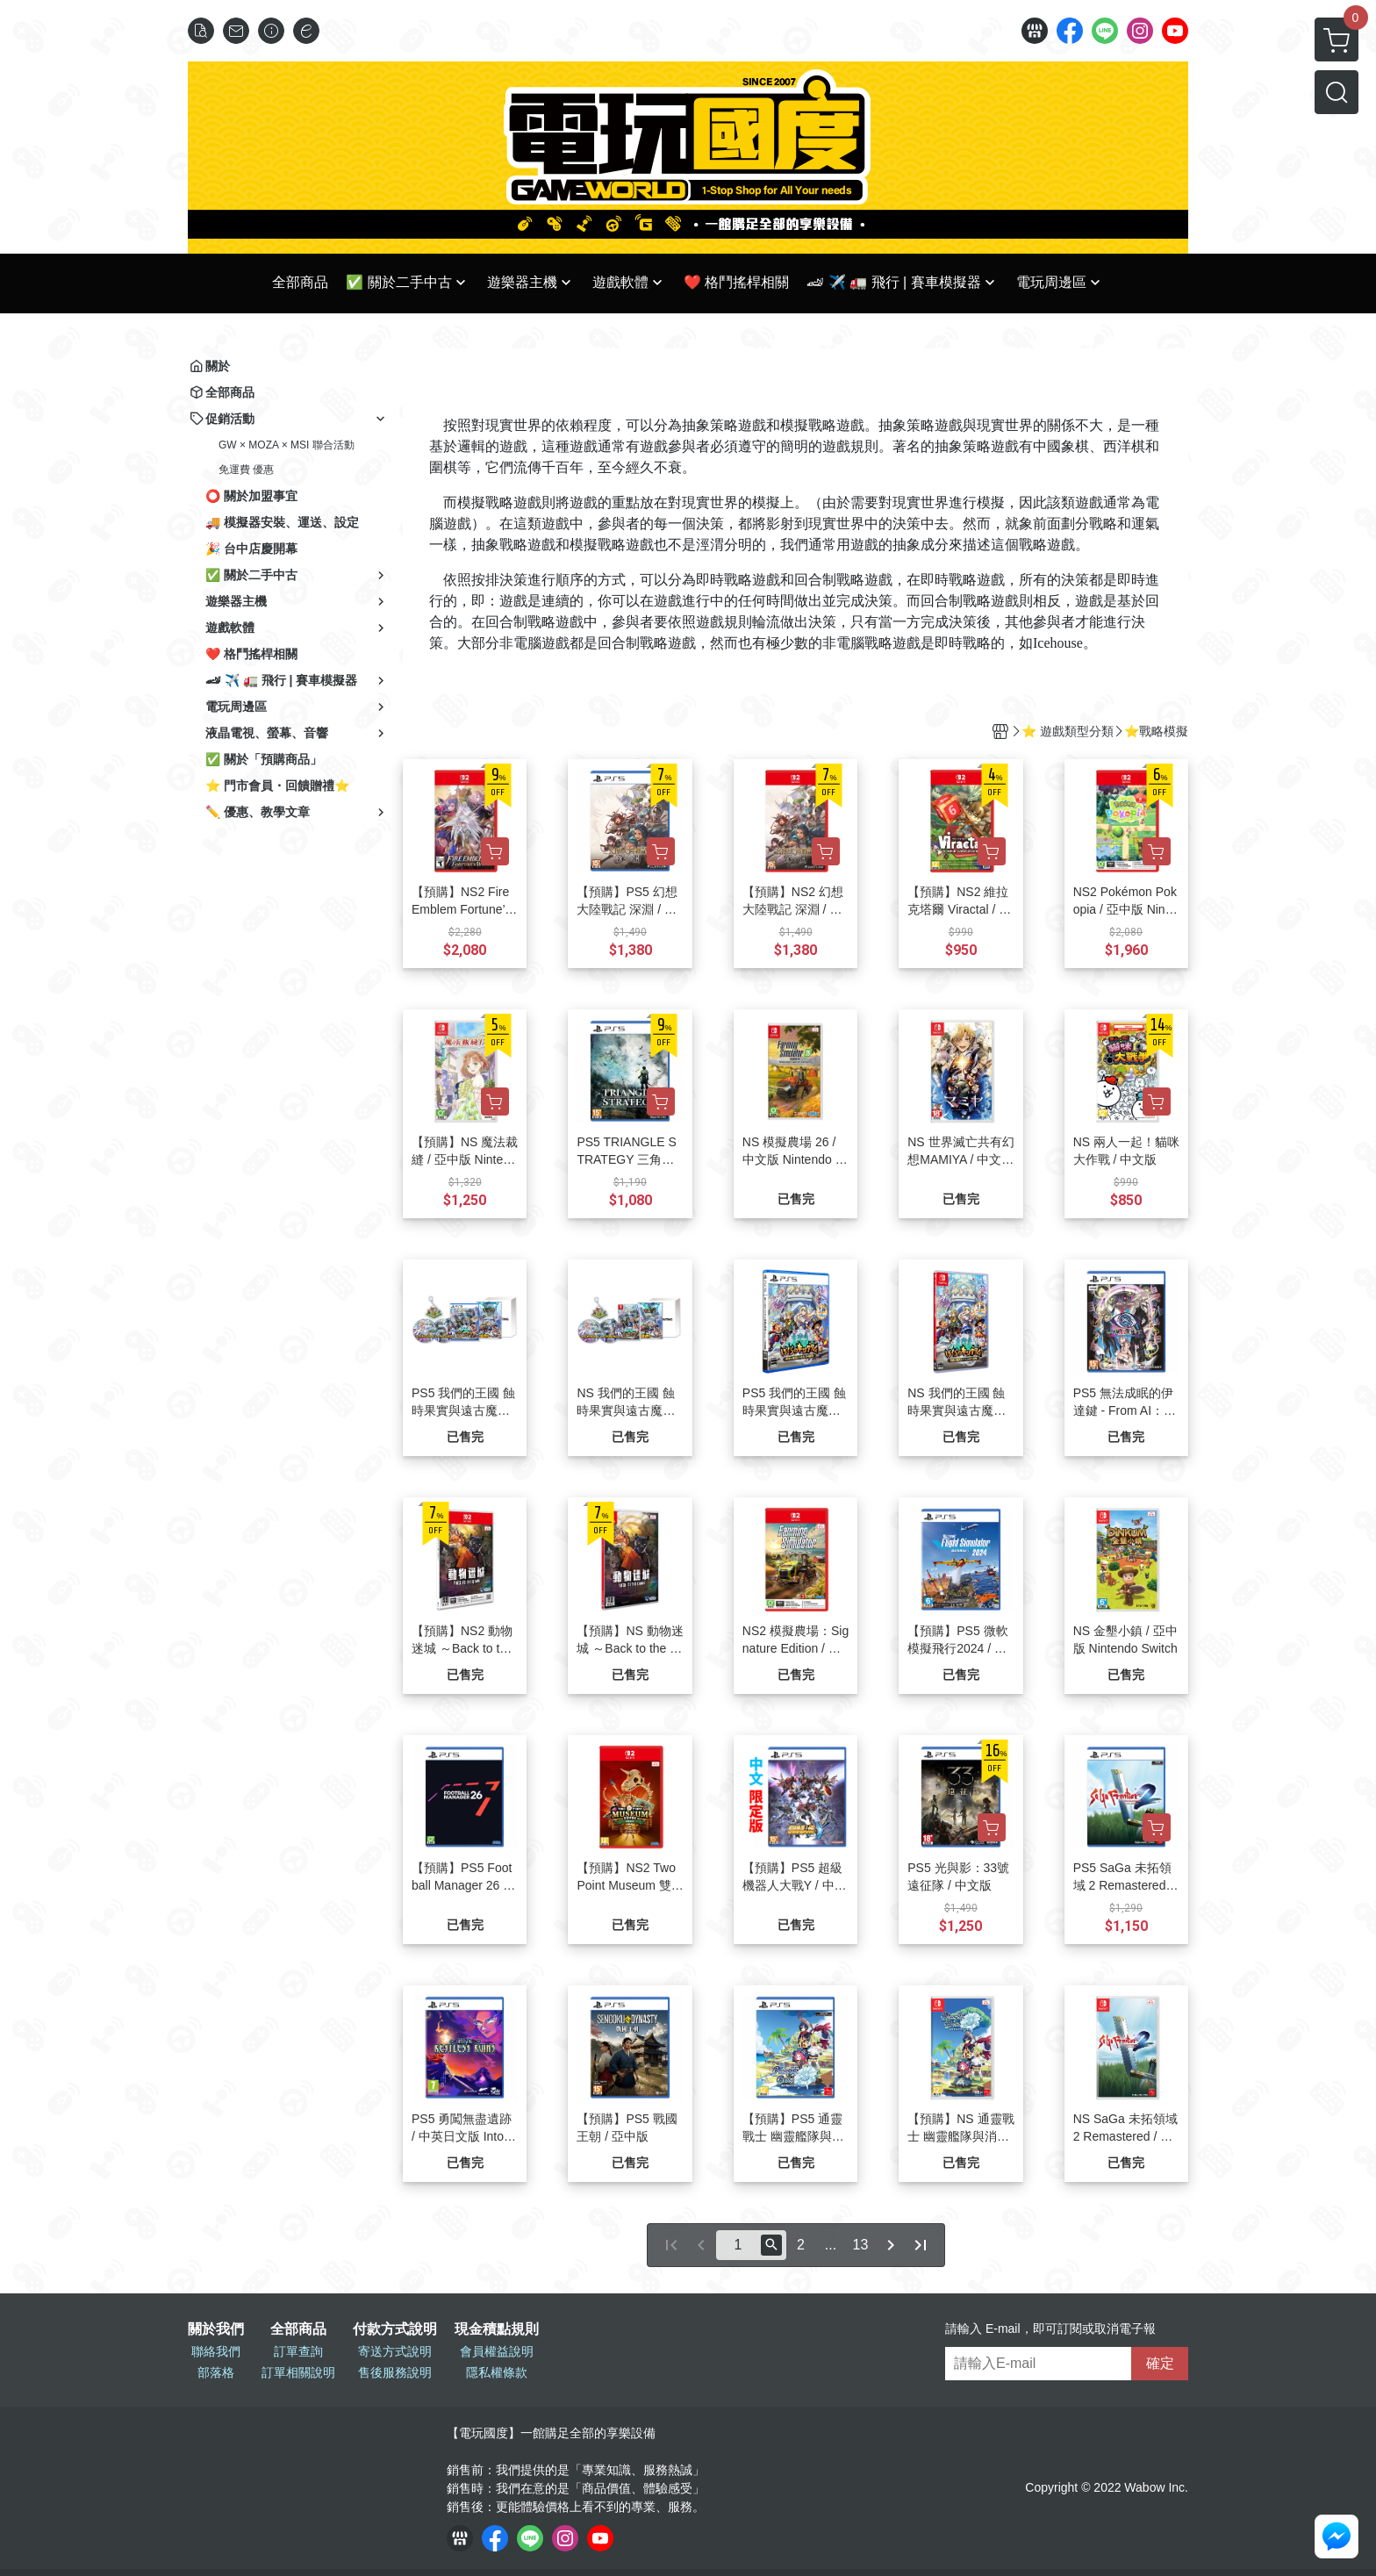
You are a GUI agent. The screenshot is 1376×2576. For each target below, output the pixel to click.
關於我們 (216, 2329)
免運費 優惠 (246, 469)
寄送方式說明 (395, 2351)
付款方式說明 (395, 2329)
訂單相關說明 (298, 2372)
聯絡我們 (215, 2351)
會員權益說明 (497, 2351)
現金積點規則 (497, 2329)
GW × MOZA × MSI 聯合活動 (287, 445)
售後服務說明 (395, 2372)
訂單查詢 (298, 2351)
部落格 (215, 2372)
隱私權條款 (496, 2372)
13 (861, 2244)
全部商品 (298, 2329)
